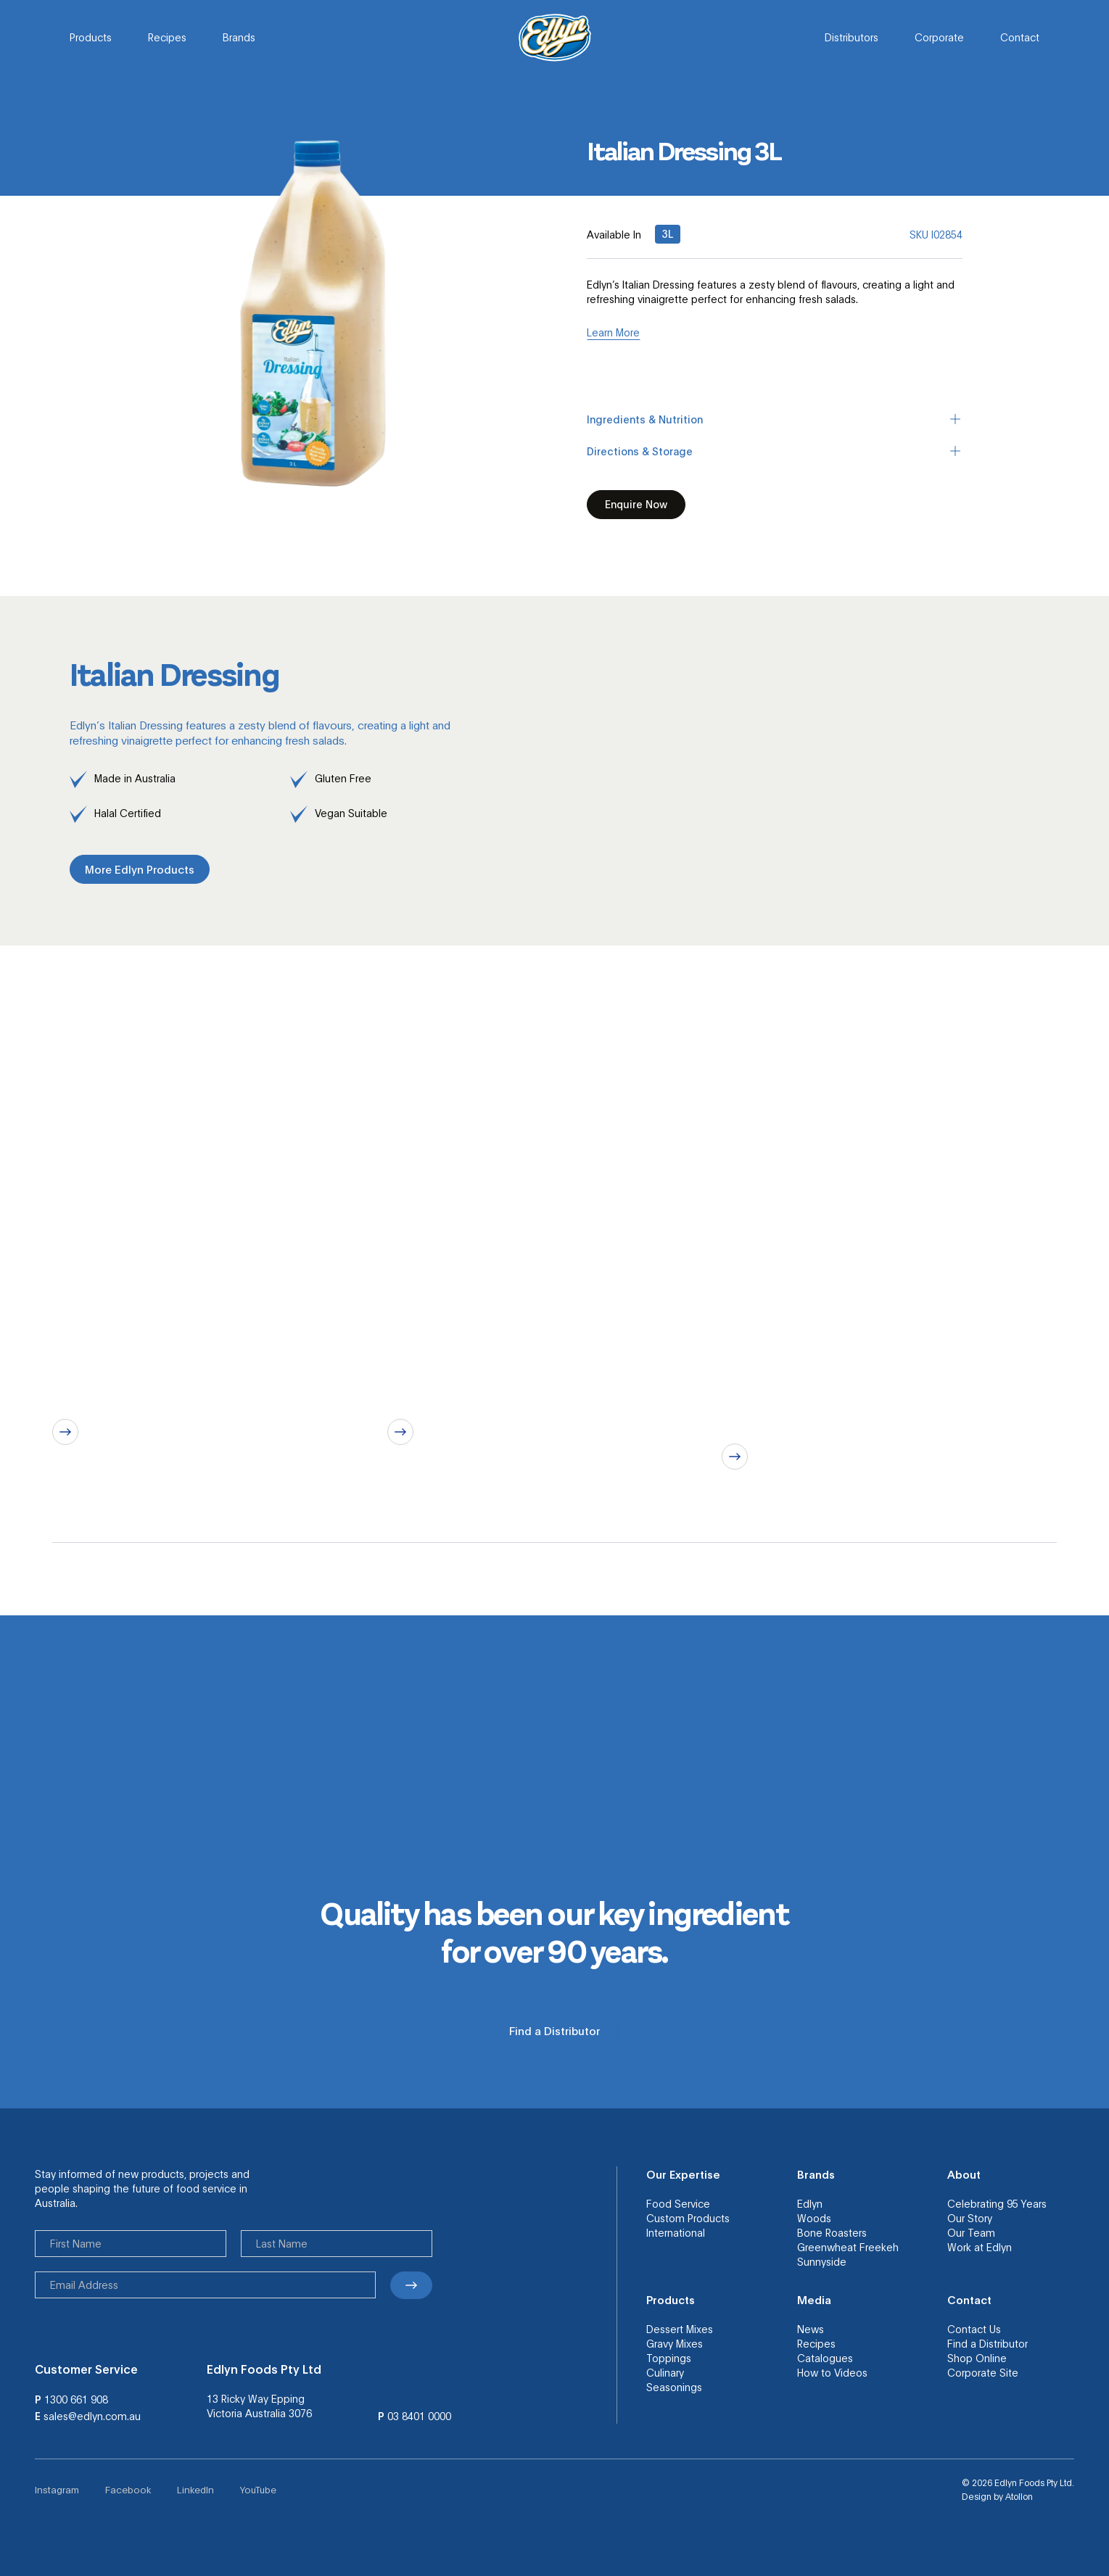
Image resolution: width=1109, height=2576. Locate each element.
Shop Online (977, 2358)
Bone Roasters (832, 2232)
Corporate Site (982, 2372)
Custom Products (688, 2218)
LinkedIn (195, 2489)
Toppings (668, 2358)
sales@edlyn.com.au (92, 2416)
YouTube (258, 2489)
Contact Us (974, 2329)
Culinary (665, 2372)
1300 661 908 (76, 2399)
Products (91, 37)
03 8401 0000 (419, 2416)
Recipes (167, 37)
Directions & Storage (774, 451)
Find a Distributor (987, 2343)
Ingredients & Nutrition (774, 419)
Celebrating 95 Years (997, 2203)
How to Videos (832, 2372)
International (675, 2232)
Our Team (971, 2232)
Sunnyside (821, 2261)
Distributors (851, 37)
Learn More (613, 332)
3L (667, 233)
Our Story (969, 2218)
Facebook (128, 2489)
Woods (814, 2218)
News (810, 2329)
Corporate (939, 37)
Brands (239, 37)
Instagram (57, 2489)
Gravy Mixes (674, 2343)
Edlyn (810, 2203)
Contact (1019, 37)
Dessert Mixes (679, 2329)
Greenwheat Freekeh (848, 2247)
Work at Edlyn (979, 2247)
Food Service (678, 2203)
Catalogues (825, 2358)
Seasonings (674, 2387)
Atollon (1019, 2496)
